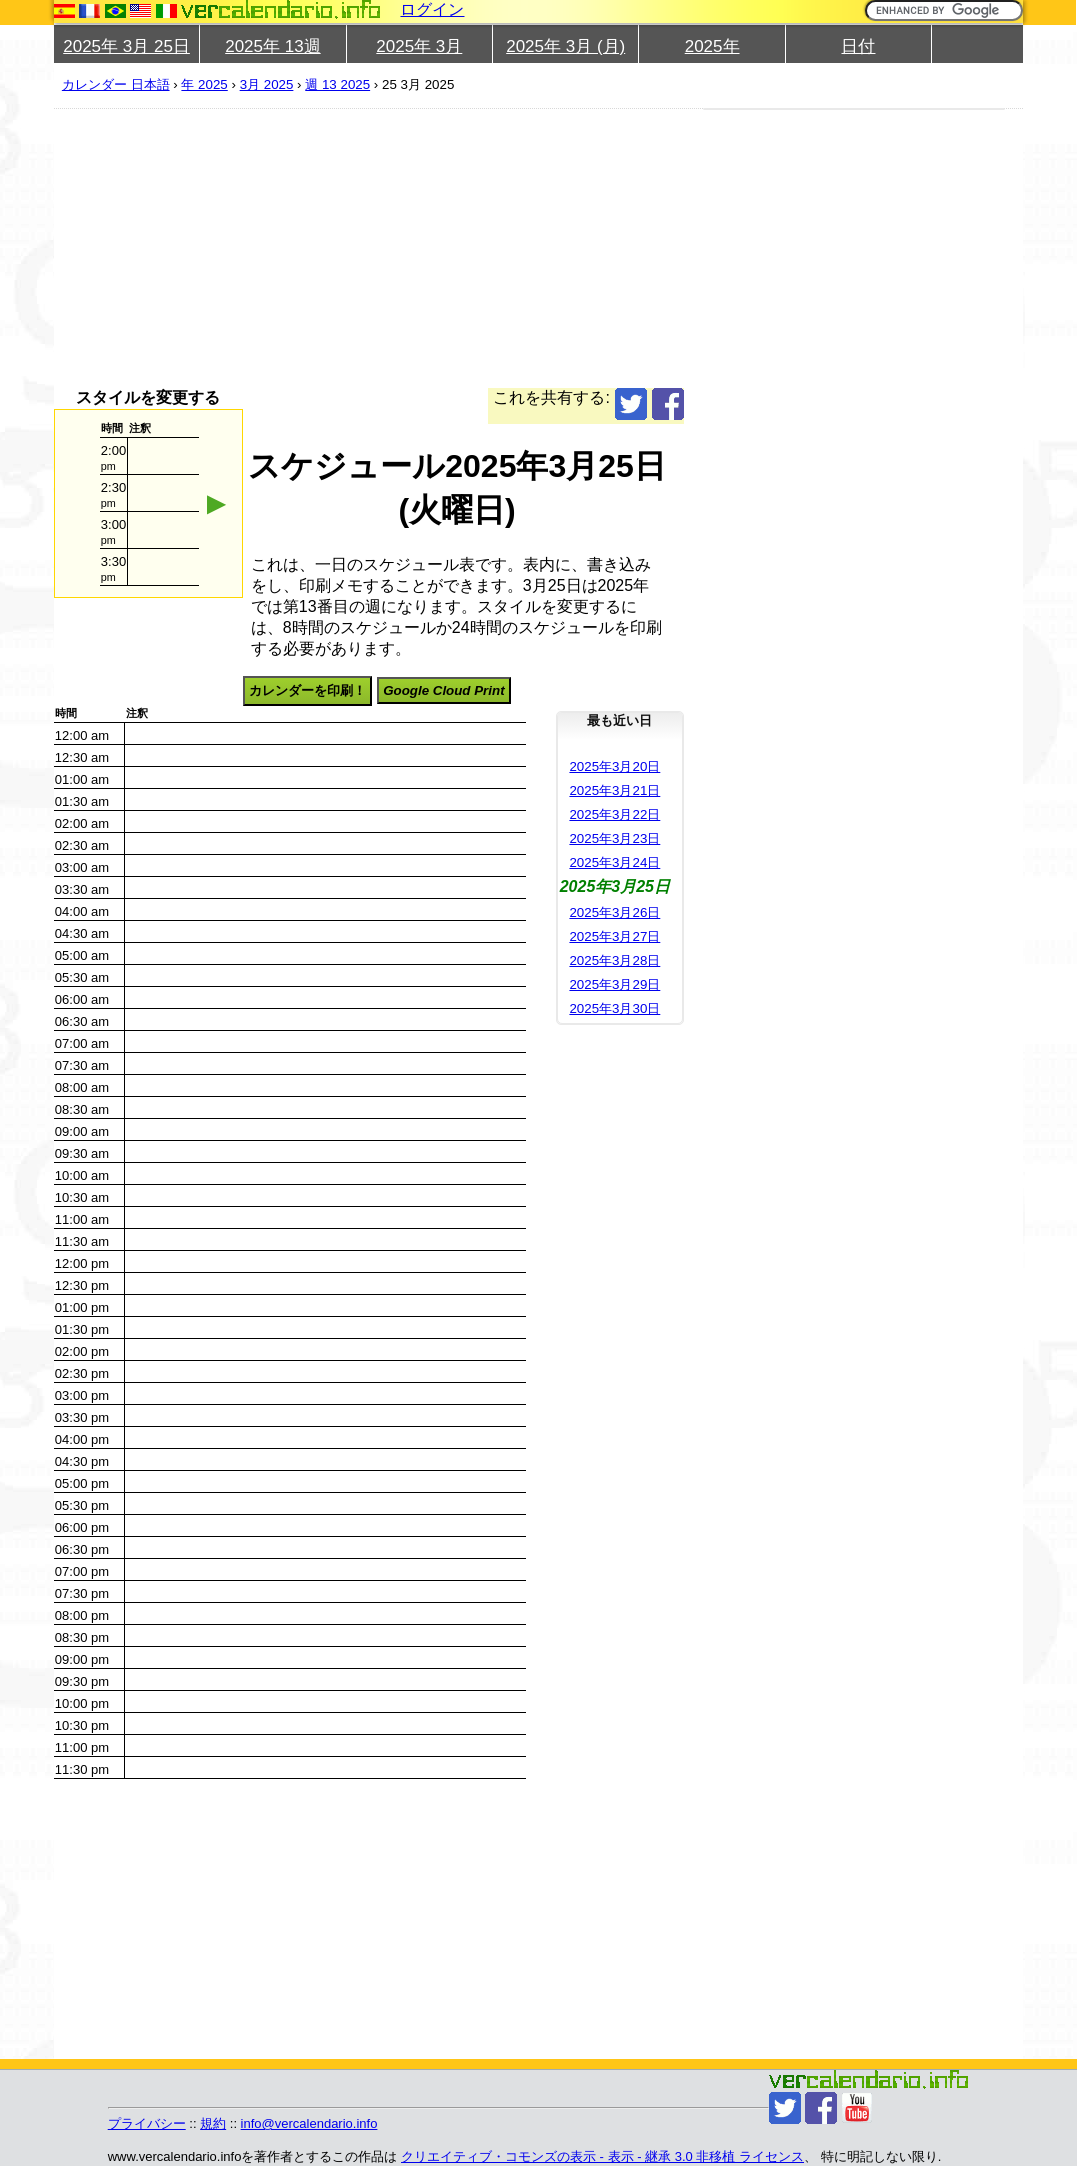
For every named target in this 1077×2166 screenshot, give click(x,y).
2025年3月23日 (614, 838)
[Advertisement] (369, 248)
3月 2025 (267, 84)
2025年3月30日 (614, 1008)
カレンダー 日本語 (116, 84)
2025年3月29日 (614, 984)
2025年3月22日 (614, 814)
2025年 (712, 46)
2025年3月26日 (614, 912)
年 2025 (204, 84)
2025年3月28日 (614, 960)
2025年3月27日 (614, 936)
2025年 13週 (272, 46)
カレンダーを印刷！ (307, 690)
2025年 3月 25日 (126, 46)
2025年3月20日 (614, 766)
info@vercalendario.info (309, 2123)
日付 (858, 46)
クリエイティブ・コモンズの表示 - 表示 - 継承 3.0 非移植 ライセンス (602, 2156)
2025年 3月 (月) (565, 46)
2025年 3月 (419, 46)
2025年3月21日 (614, 790)
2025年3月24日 (614, 862)
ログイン (432, 9)
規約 (213, 2123)
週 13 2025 (337, 84)
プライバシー (147, 2123)
